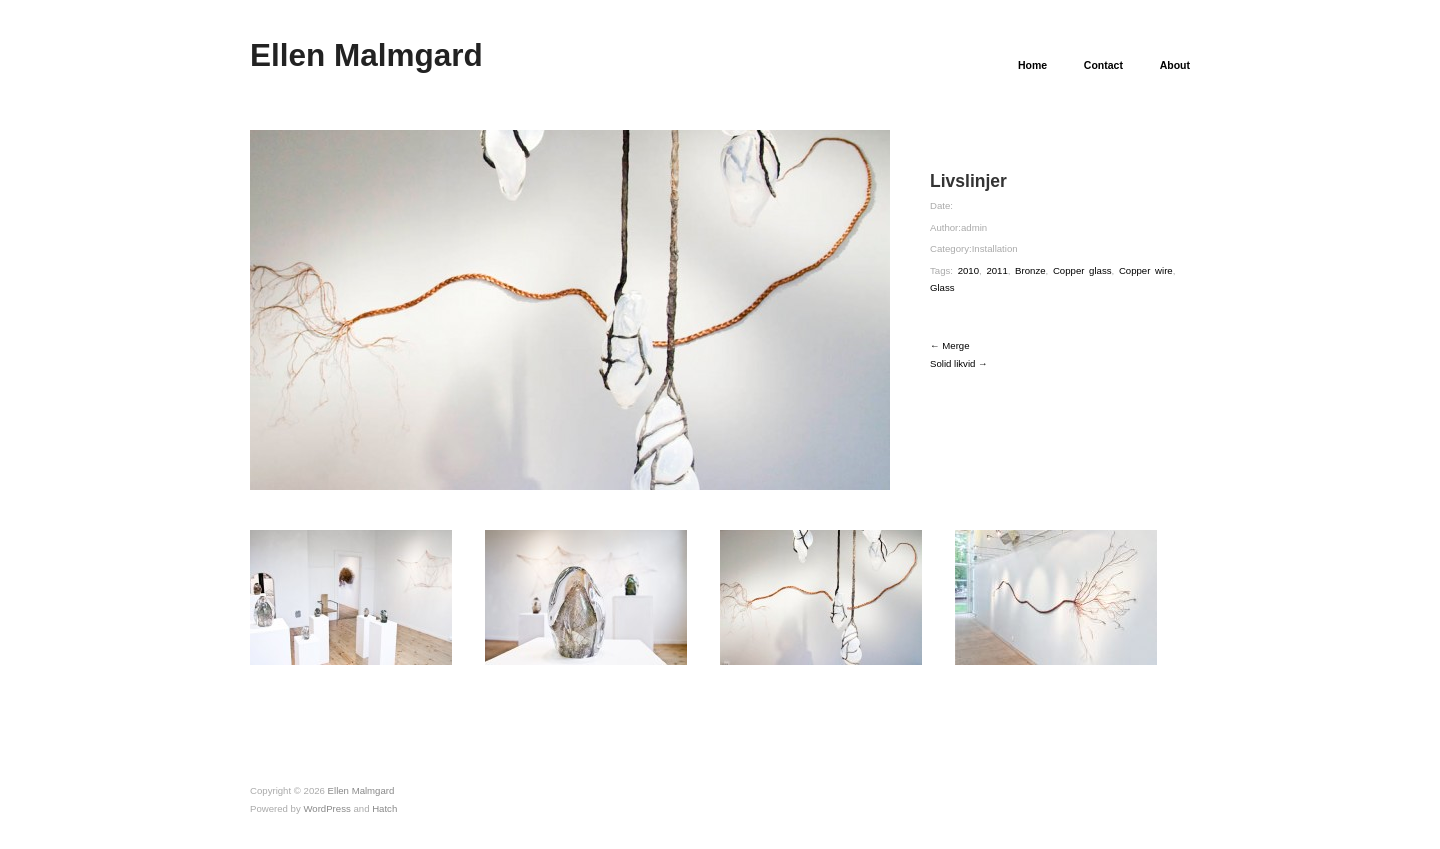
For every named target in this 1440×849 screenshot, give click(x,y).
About (1175, 65)
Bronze (1030, 270)
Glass (942, 287)
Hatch (384, 808)
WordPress (326, 808)
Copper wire (1146, 270)
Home (1032, 65)
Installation (995, 248)
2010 (968, 270)
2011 (996, 270)
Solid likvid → (959, 363)
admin (974, 227)
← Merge (950, 345)
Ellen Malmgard (366, 55)
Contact (1103, 65)
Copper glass (1082, 270)
